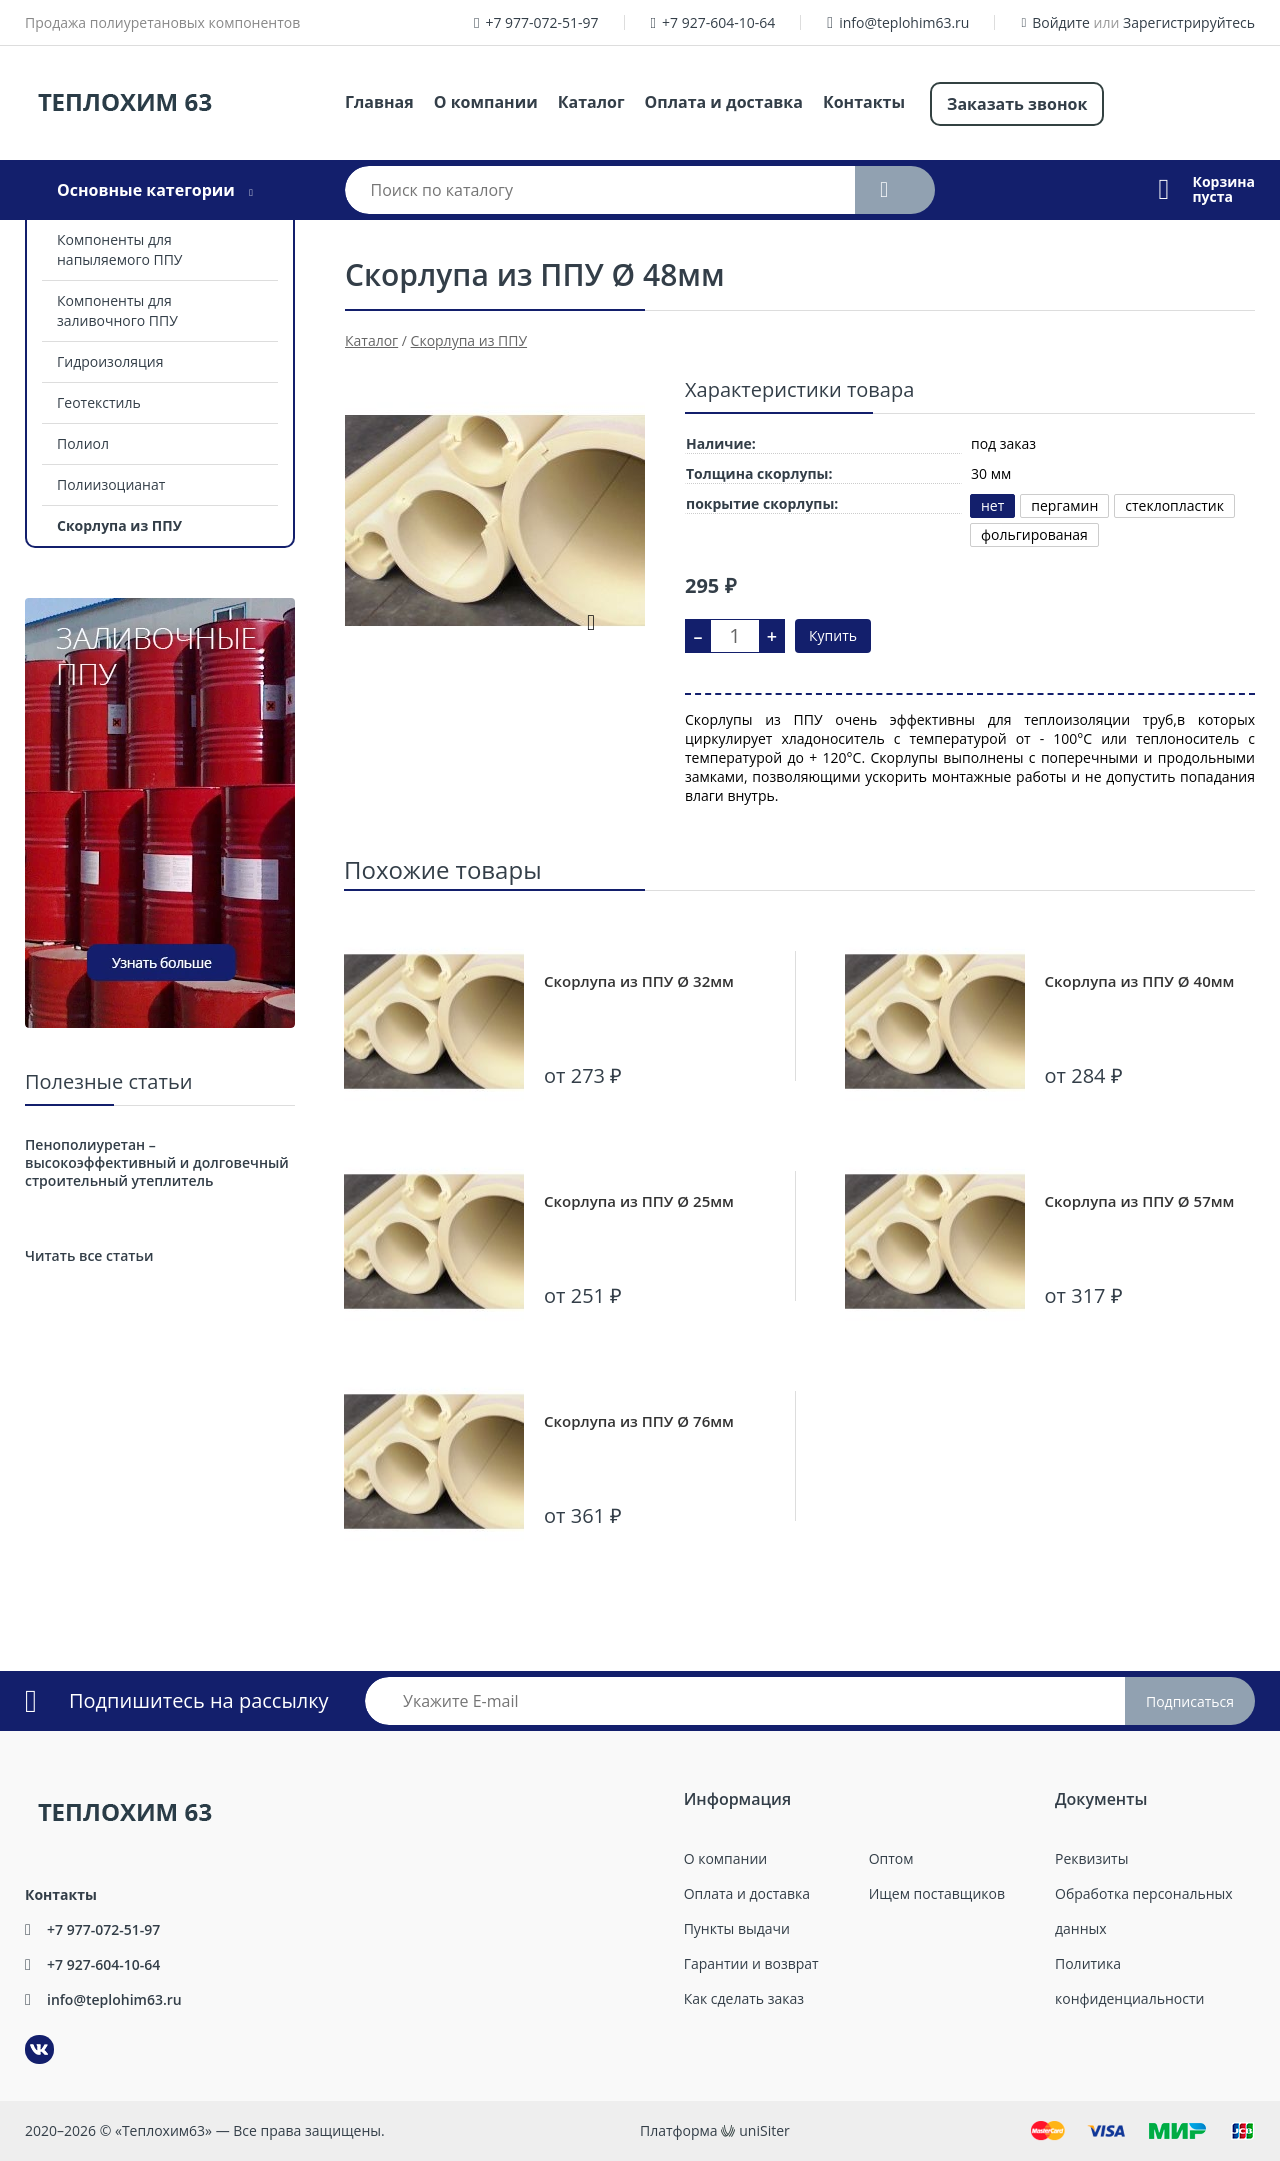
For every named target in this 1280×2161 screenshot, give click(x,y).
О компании (486, 102)
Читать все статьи (89, 1255)
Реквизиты (1091, 1858)
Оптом (891, 1858)
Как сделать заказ (744, 1998)
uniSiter (764, 2130)
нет (992, 505)
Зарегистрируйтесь (1189, 22)
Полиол (83, 443)
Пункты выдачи (737, 1928)
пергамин (1064, 505)
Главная (379, 102)
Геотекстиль (99, 402)
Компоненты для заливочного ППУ (117, 310)
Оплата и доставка (724, 102)
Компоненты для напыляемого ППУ (120, 249)
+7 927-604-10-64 (718, 22)
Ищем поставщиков (937, 1893)
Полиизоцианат (111, 484)
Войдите (1061, 22)
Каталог (591, 102)
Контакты (864, 102)
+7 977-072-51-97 (541, 22)
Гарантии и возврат (751, 1963)
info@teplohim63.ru (904, 22)
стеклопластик (1174, 505)
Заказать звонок (1017, 104)
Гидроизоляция (110, 361)
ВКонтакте (27, 2035)
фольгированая (1034, 534)
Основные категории (146, 190)
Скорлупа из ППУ (119, 525)
